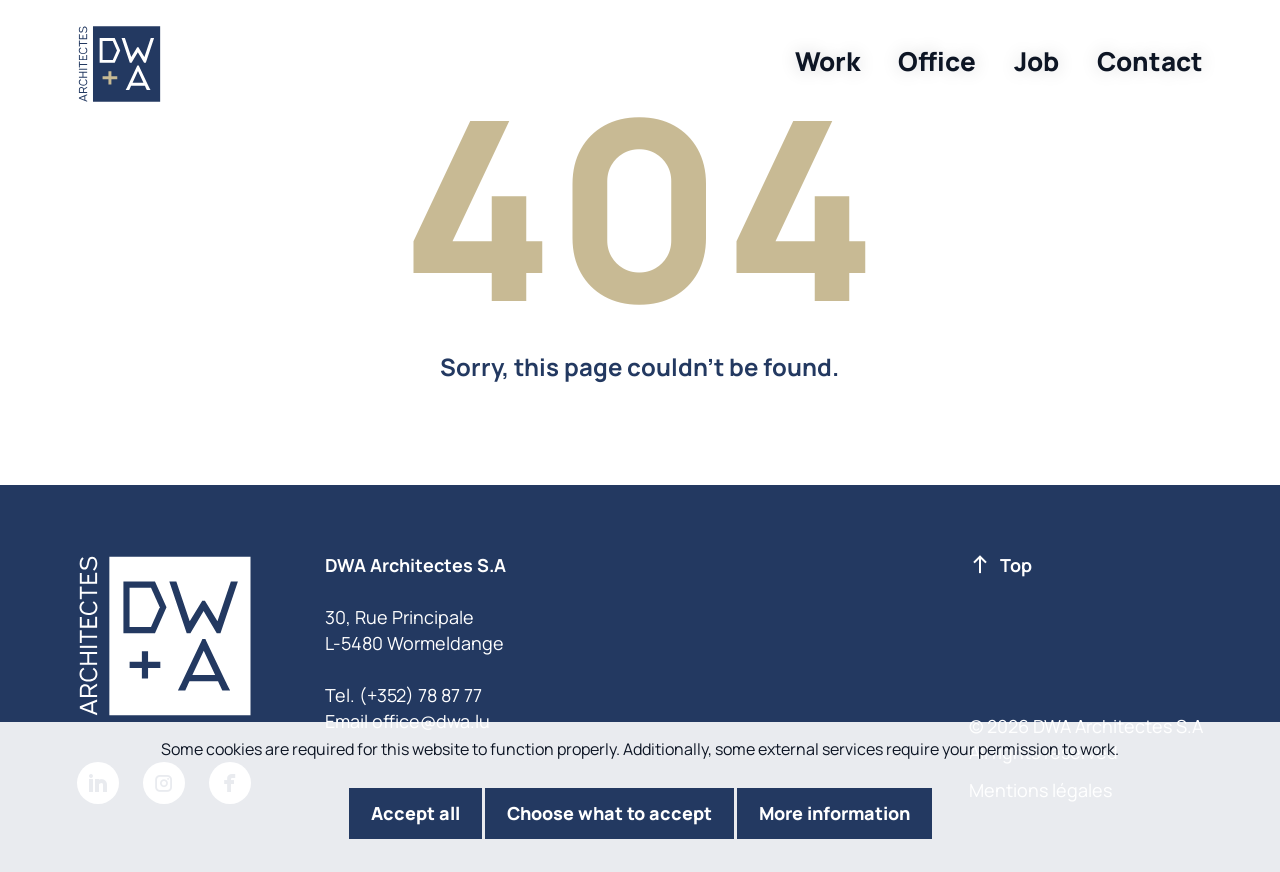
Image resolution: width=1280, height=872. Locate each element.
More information (834, 813)
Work (827, 61)
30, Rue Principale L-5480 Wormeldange (414, 630)
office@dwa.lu (431, 721)
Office (937, 61)
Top (1001, 566)
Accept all (415, 813)
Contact (1150, 61)
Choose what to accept (609, 813)
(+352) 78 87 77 (420, 695)
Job (1036, 61)
